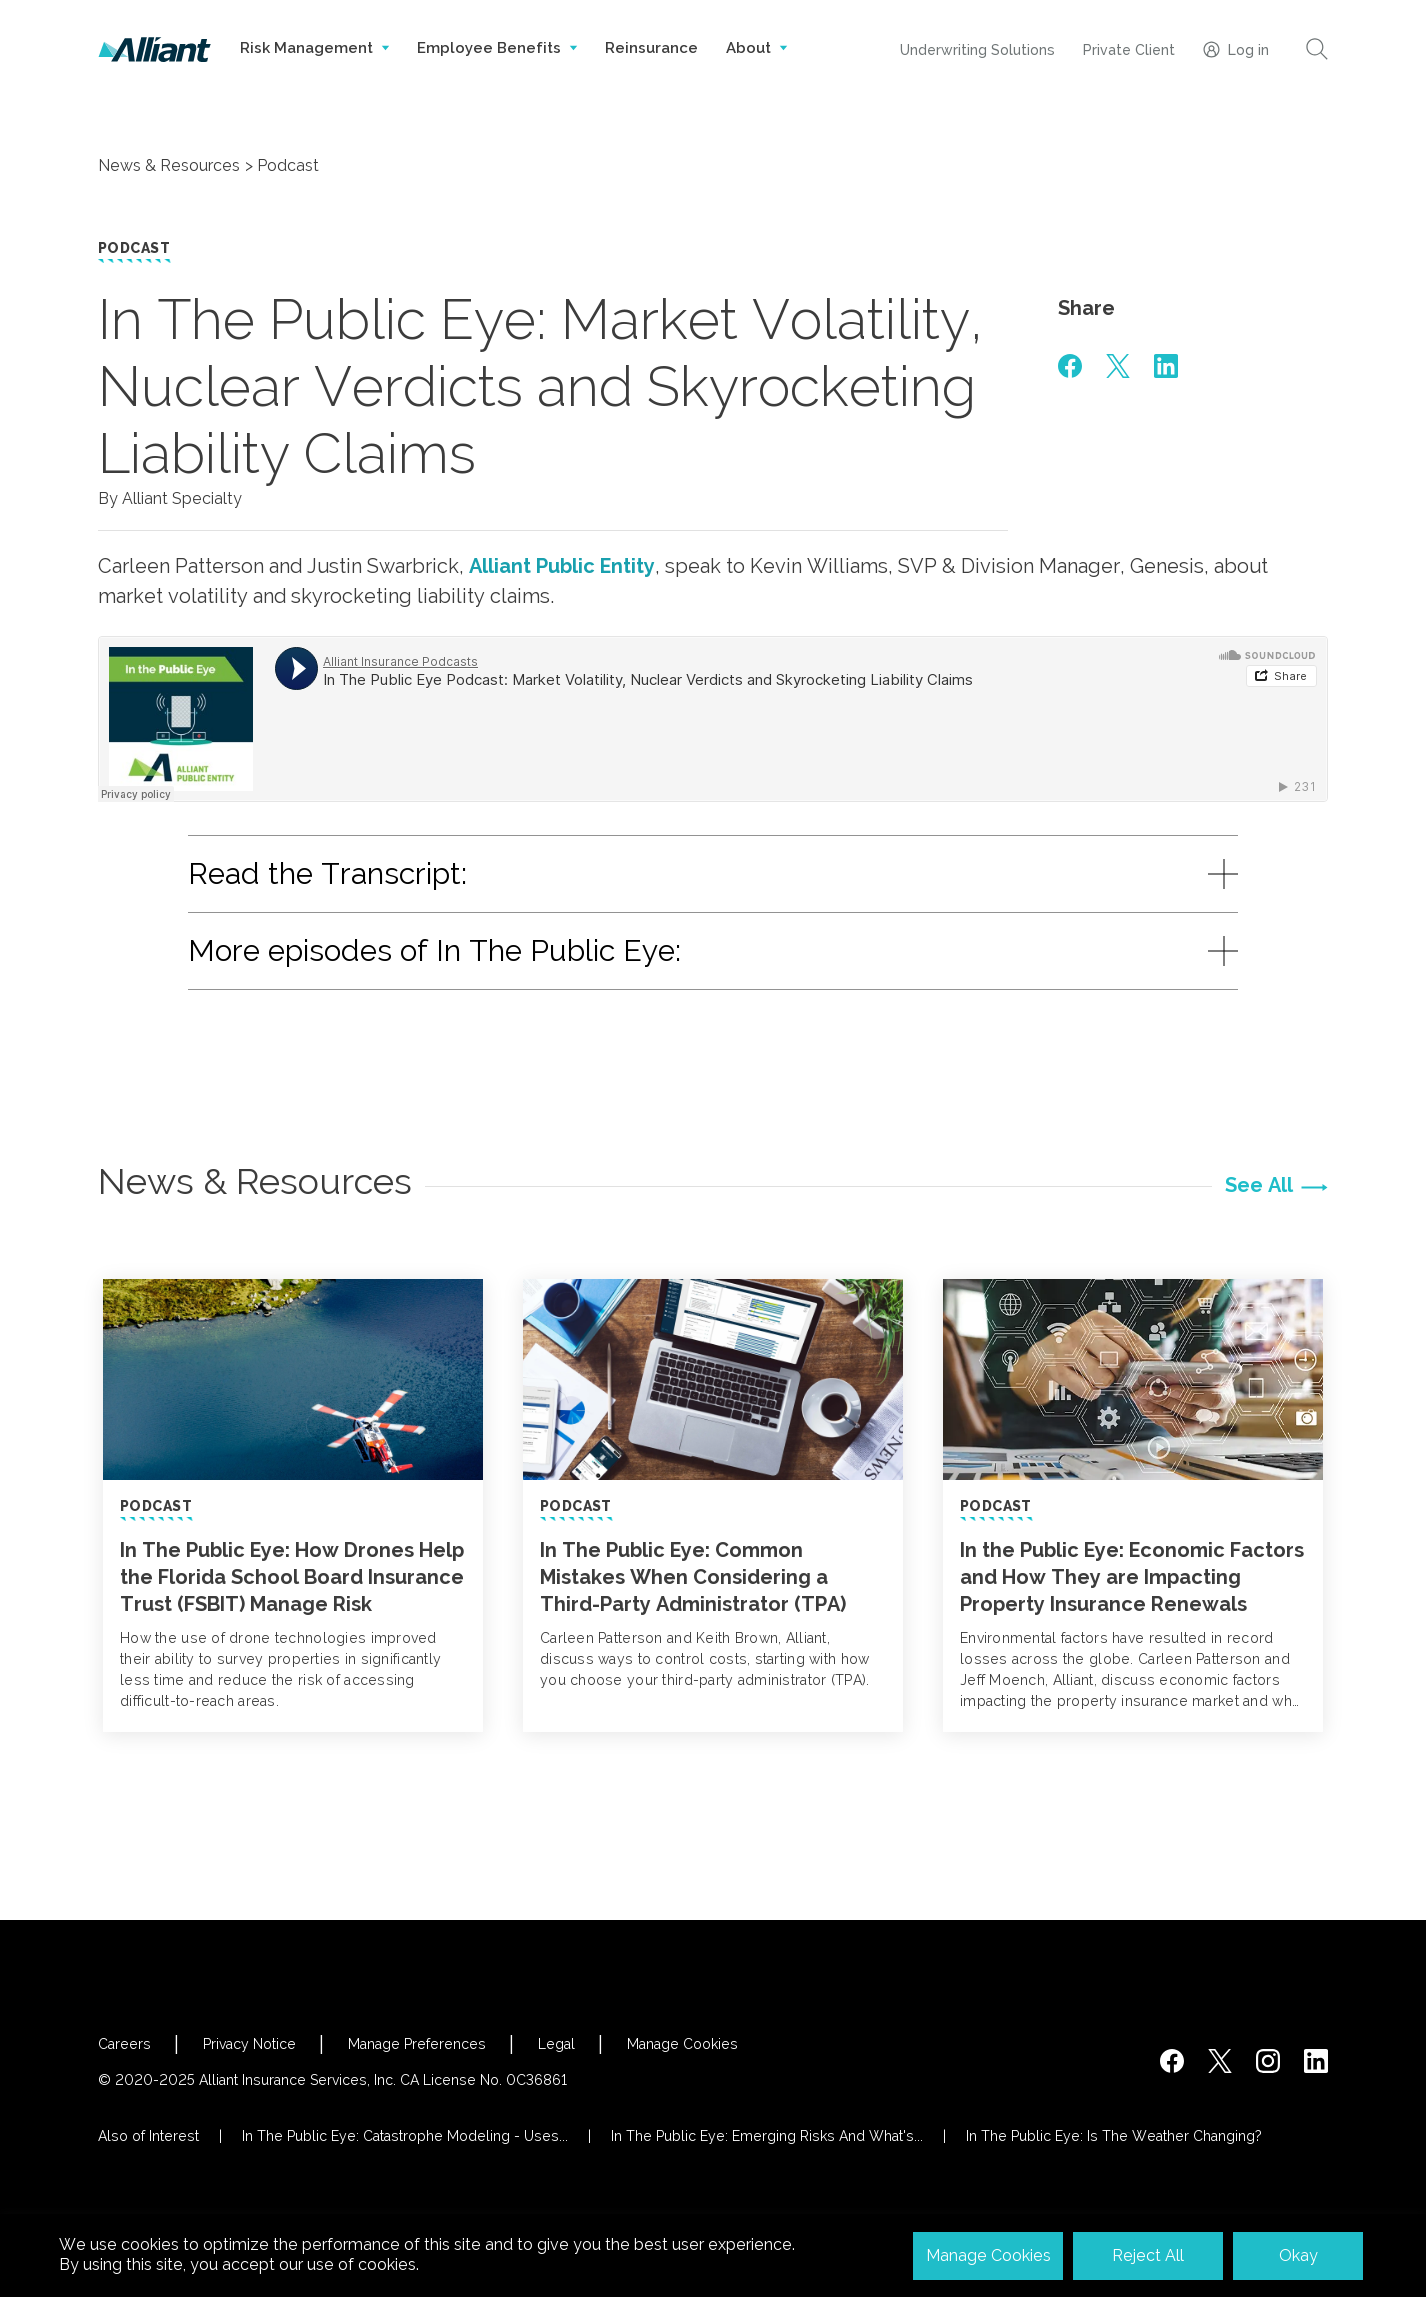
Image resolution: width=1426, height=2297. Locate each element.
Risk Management (314, 68)
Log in (1236, 49)
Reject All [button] (1148, 2255)
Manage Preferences (417, 2044)
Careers (124, 2044)
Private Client (1129, 50)
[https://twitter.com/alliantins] (1220, 2061)
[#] (1070, 366)
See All (1259, 1185)
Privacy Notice (249, 2044)
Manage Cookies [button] (988, 2255)
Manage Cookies (682, 2044)
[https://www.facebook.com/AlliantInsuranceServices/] (1172, 2061)
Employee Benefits (497, 68)
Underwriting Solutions (977, 50)
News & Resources (169, 165)
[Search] (1317, 49)
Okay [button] (1298, 2255)
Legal (556, 2044)
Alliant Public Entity (562, 566)
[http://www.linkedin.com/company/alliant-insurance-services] (1316, 2061)
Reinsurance (651, 48)
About (756, 68)
